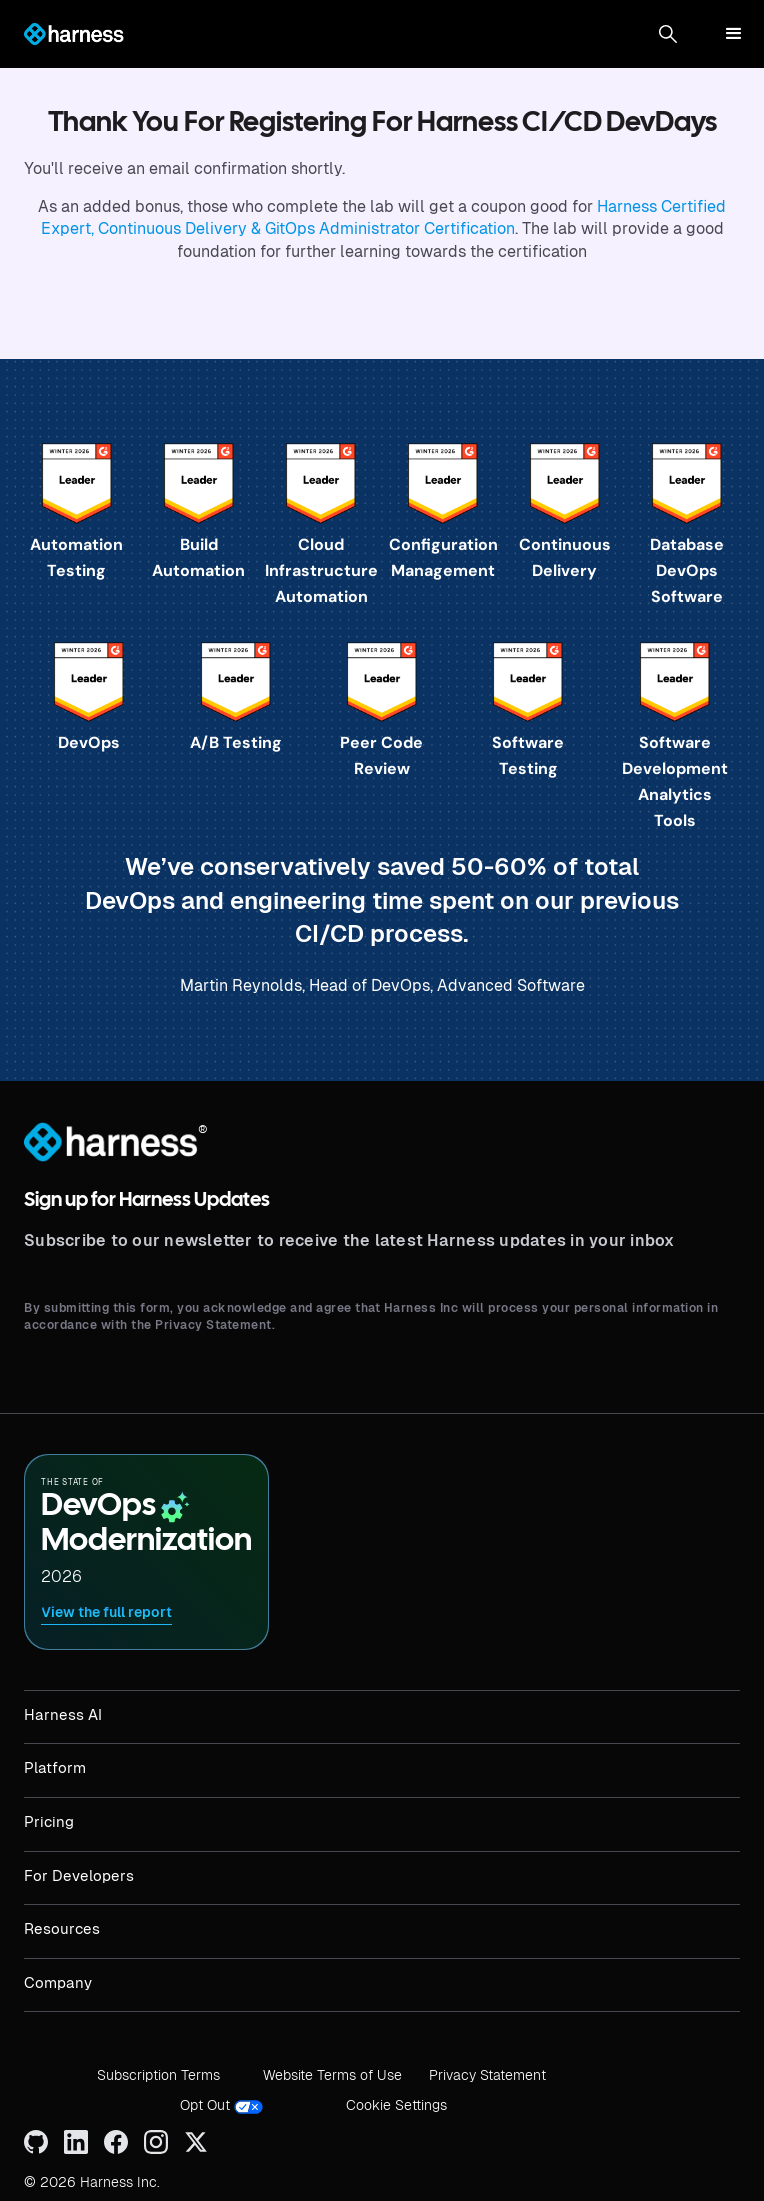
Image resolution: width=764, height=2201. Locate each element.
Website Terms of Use (332, 2075)
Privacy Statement (487, 2075)
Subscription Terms (158, 2075)
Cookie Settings (396, 2105)
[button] (668, 34)
